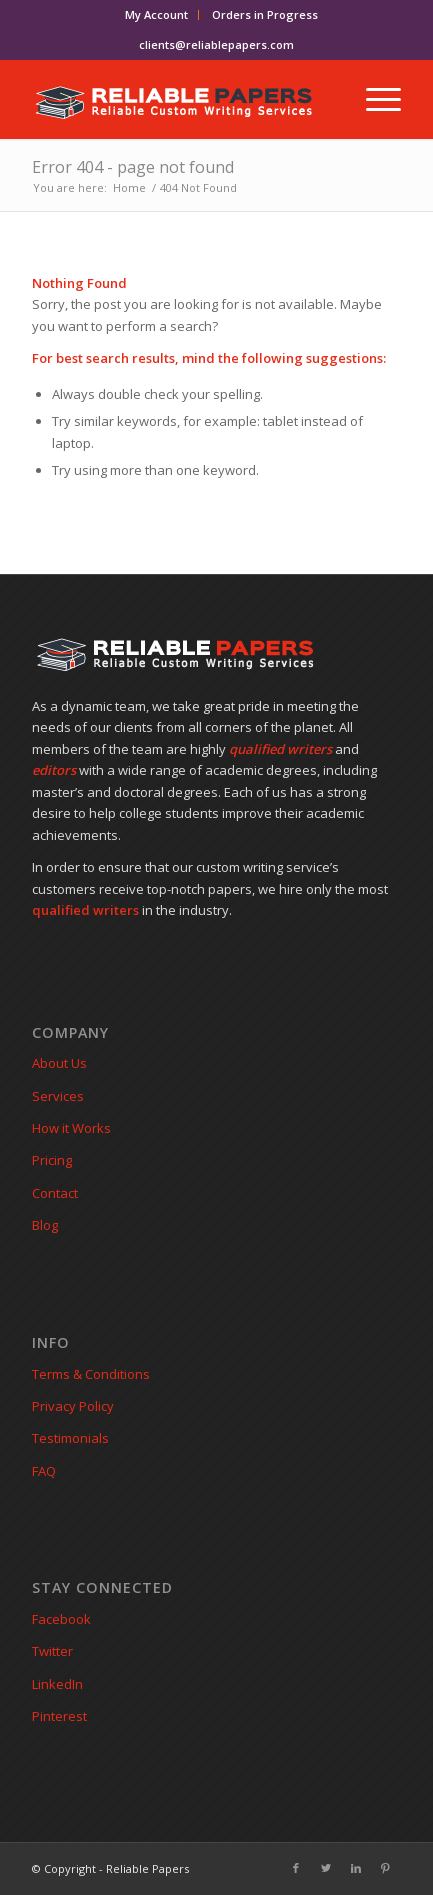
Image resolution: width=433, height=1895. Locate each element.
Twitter (52, 1651)
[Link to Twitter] (326, 1868)
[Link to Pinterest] (386, 1868)
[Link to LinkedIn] (356, 1868)
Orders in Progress (265, 14)
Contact (55, 1193)
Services (58, 1096)
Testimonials (70, 1438)
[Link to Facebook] (296, 1868)
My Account (156, 14)
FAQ (44, 1471)
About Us (59, 1063)
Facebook (61, 1619)
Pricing (52, 1160)
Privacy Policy (73, 1406)
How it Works (71, 1128)
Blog (45, 1225)
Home (129, 187)
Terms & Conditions (91, 1374)
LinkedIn (57, 1684)
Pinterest (59, 1716)
